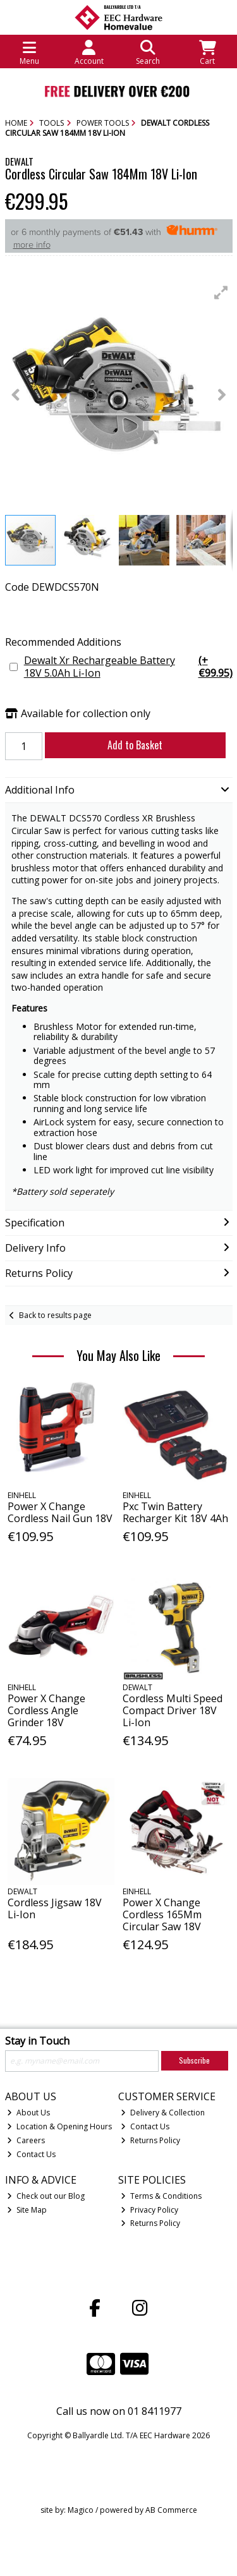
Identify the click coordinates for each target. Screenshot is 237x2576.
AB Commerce (171, 2510)
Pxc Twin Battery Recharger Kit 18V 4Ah (175, 1512)
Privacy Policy (149, 2209)
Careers (26, 2140)
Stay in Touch (37, 2041)
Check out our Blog (46, 2196)
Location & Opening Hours (59, 2126)
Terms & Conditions (161, 2196)
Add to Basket (134, 745)
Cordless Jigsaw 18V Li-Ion (55, 1908)
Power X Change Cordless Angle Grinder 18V (46, 1710)
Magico (81, 2510)
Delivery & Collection (163, 2112)
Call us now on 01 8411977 (118, 2411)
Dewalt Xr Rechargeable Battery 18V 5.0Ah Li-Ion (128, 667)
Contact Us (31, 2154)
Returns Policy (150, 2140)
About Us (28, 2112)
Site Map (27, 2209)
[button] (221, 292)
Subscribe (194, 2060)
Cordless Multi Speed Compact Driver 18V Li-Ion (172, 1710)
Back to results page (55, 1315)
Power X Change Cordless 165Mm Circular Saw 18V (162, 1914)
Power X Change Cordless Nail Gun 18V (60, 1512)
